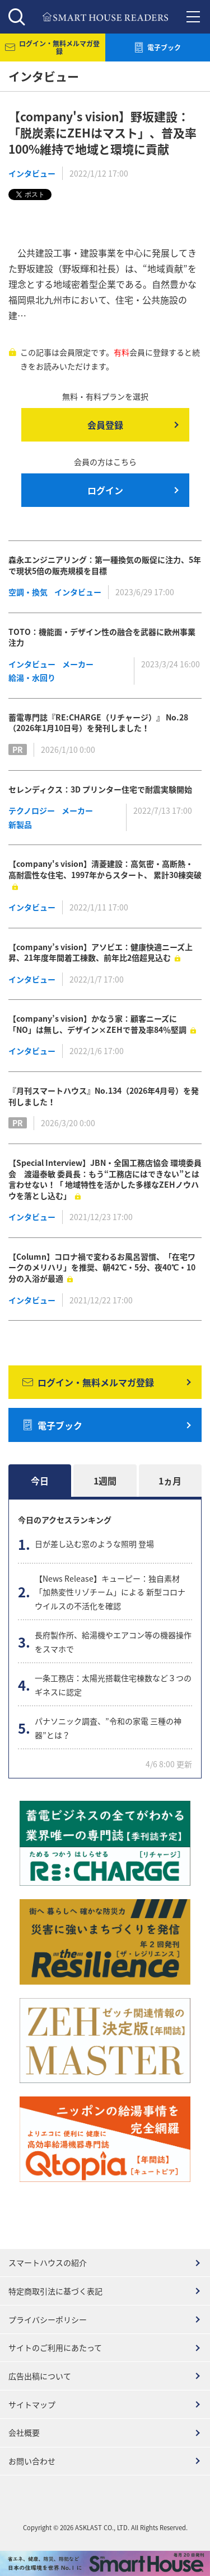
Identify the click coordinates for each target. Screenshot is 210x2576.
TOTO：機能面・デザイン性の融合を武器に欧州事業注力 (101, 637)
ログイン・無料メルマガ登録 (88, 1382)
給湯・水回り (31, 677)
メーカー (78, 664)
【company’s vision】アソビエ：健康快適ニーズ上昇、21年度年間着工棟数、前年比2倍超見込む (100, 952)
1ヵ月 (169, 1480)
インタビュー (31, 173)
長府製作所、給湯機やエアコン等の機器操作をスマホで (113, 1641)
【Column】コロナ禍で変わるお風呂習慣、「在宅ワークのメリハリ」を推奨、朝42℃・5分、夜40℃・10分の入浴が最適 (101, 1267)
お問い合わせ (31, 2460)
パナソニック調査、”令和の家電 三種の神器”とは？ (108, 1727)
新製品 (20, 824)
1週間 (105, 1480)
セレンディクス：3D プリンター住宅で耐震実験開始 (100, 789)
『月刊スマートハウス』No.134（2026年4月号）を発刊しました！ (103, 1096)
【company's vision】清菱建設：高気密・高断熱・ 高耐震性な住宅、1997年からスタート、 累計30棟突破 (105, 869)
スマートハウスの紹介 (47, 2262)
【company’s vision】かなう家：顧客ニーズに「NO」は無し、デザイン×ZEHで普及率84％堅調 (97, 1024)
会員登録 (105, 424)
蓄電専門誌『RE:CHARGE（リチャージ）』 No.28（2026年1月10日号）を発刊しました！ (98, 722)
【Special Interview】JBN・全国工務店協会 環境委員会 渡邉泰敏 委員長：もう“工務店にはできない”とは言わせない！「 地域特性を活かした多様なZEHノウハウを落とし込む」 (105, 1179)
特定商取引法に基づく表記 (55, 2291)
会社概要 (24, 2432)
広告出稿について (39, 2376)
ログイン (105, 490)
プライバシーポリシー (47, 2319)
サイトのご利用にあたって (55, 2347)
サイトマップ (31, 2404)
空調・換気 (28, 591)
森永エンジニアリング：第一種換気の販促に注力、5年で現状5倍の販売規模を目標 (104, 565)
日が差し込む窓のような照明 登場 (94, 1543)
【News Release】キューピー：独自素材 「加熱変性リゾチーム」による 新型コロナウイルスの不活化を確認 (110, 1592)
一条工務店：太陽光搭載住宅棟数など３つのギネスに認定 (113, 1684)
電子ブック (52, 1425)
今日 (40, 1480)
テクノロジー (31, 810)
